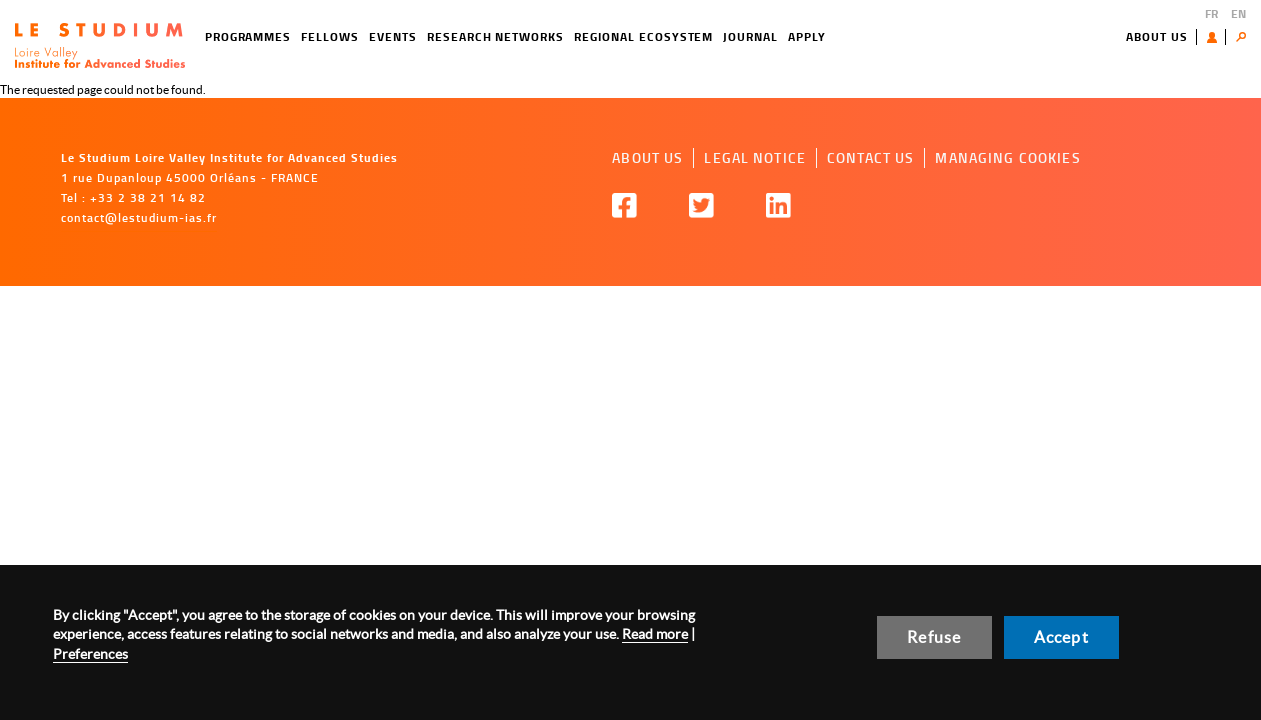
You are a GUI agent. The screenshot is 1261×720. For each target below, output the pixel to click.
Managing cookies (1007, 157)
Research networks (495, 36)
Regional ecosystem (643, 36)
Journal (750, 36)
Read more (655, 634)
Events (393, 36)
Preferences (90, 654)
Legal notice (755, 157)
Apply (807, 36)
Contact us (870, 157)
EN (1238, 13)
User (1216, 37)
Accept (1061, 637)
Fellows (330, 36)
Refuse (934, 637)
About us (1157, 36)
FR (1211, 13)
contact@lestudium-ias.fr (139, 217)
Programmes (248, 36)
